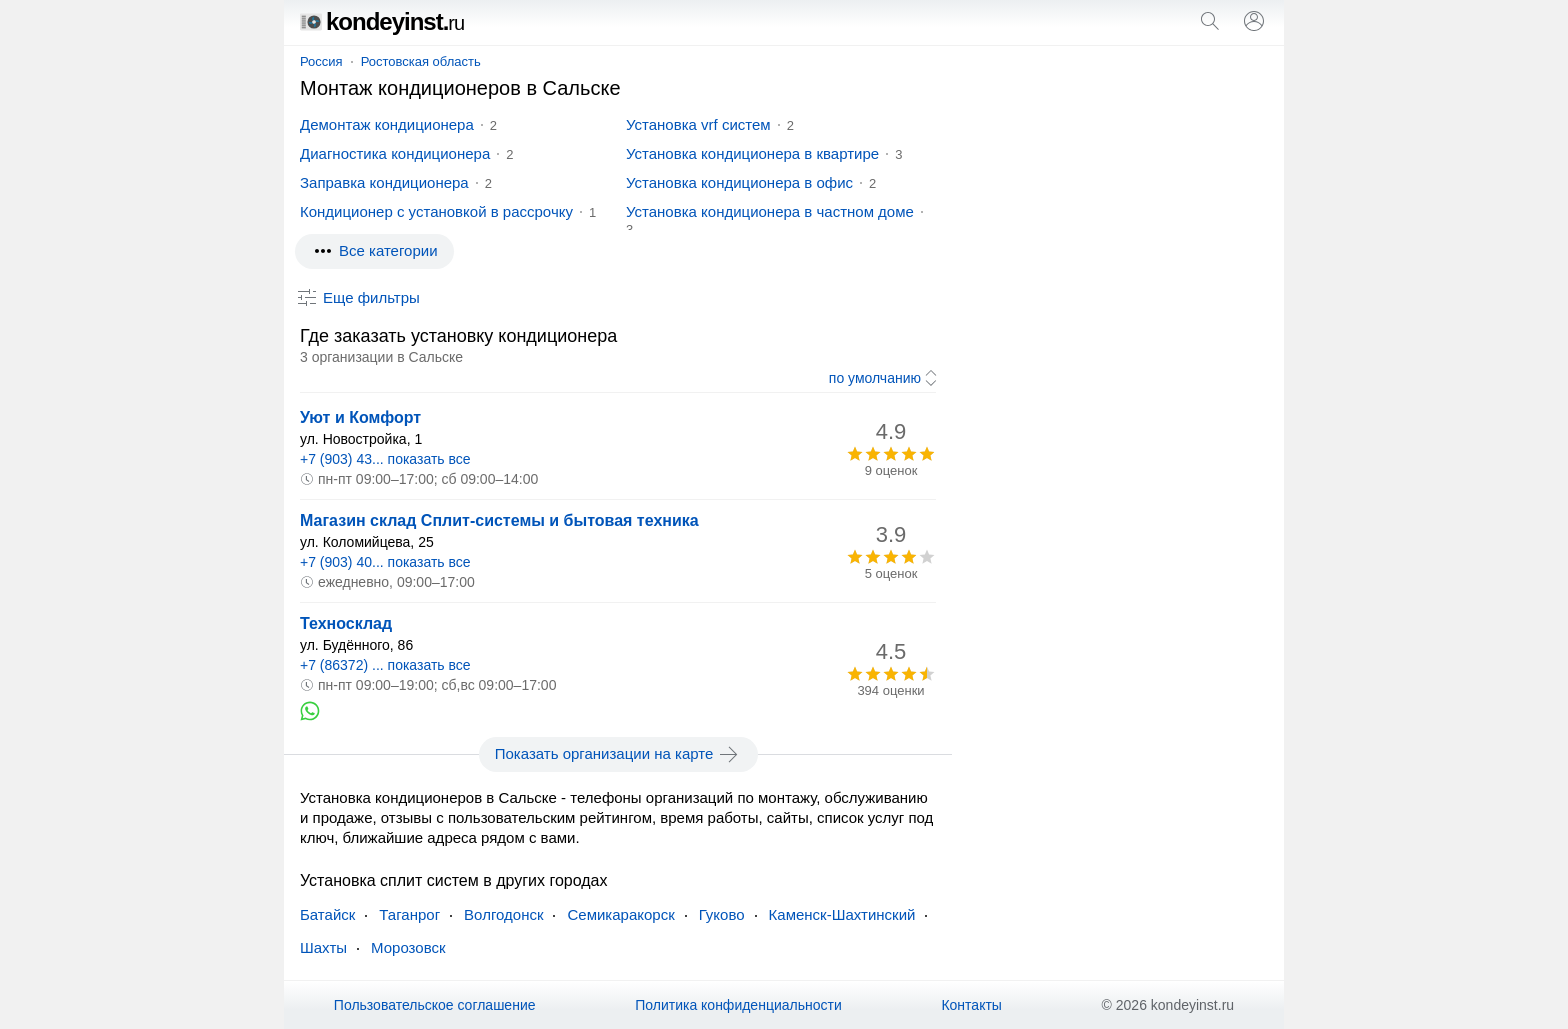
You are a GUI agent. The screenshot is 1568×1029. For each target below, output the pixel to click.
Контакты (971, 1005)
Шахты (323, 947)
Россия (321, 61)
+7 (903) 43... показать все (385, 459)
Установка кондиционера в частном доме (770, 211)
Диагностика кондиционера (395, 153)
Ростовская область (421, 61)
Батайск (327, 914)
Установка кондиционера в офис (739, 182)
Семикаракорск (620, 914)
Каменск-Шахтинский (842, 914)
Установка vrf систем (698, 124)
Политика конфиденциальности (738, 1005)
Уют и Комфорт (360, 417)
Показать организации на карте (618, 754)
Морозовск (408, 947)
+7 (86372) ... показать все (385, 665)
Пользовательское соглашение (435, 1005)
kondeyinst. (382, 21)
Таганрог (409, 914)
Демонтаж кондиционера (387, 124)
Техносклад (346, 623)
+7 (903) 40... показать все (385, 562)
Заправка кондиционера (384, 182)
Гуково (722, 914)
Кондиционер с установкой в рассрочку (436, 211)
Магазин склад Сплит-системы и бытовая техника (499, 520)
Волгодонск (503, 914)
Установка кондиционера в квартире (752, 153)
